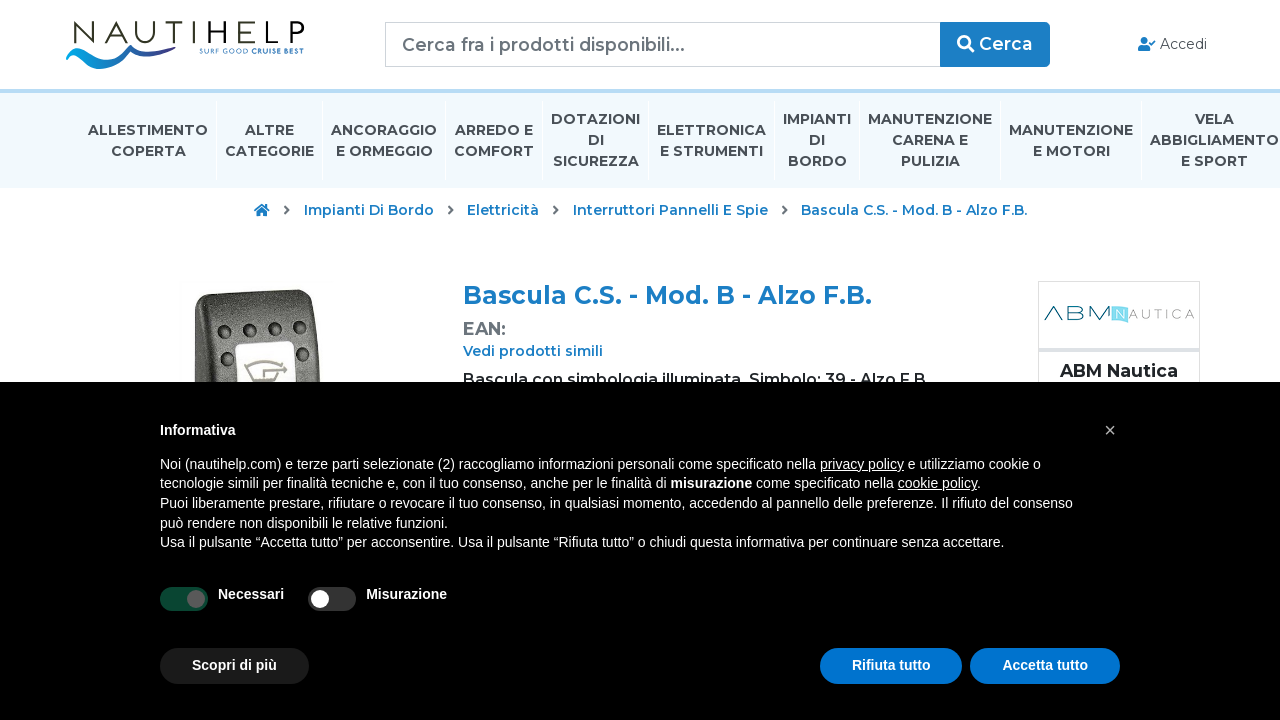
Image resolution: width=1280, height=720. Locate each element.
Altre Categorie (269, 143)
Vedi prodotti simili (533, 355)
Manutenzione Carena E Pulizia (930, 144)
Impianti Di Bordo (817, 144)
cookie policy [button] (937, 483)
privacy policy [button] (862, 464)
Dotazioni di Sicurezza (595, 144)
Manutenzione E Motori (1071, 143)
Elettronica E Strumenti (711, 143)
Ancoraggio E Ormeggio (384, 143)
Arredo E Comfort (494, 143)
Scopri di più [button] (234, 665)
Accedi (1158, 46)
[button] (1110, 430)
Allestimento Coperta (148, 143)
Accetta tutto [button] (1045, 665)
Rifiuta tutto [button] (891, 665)
